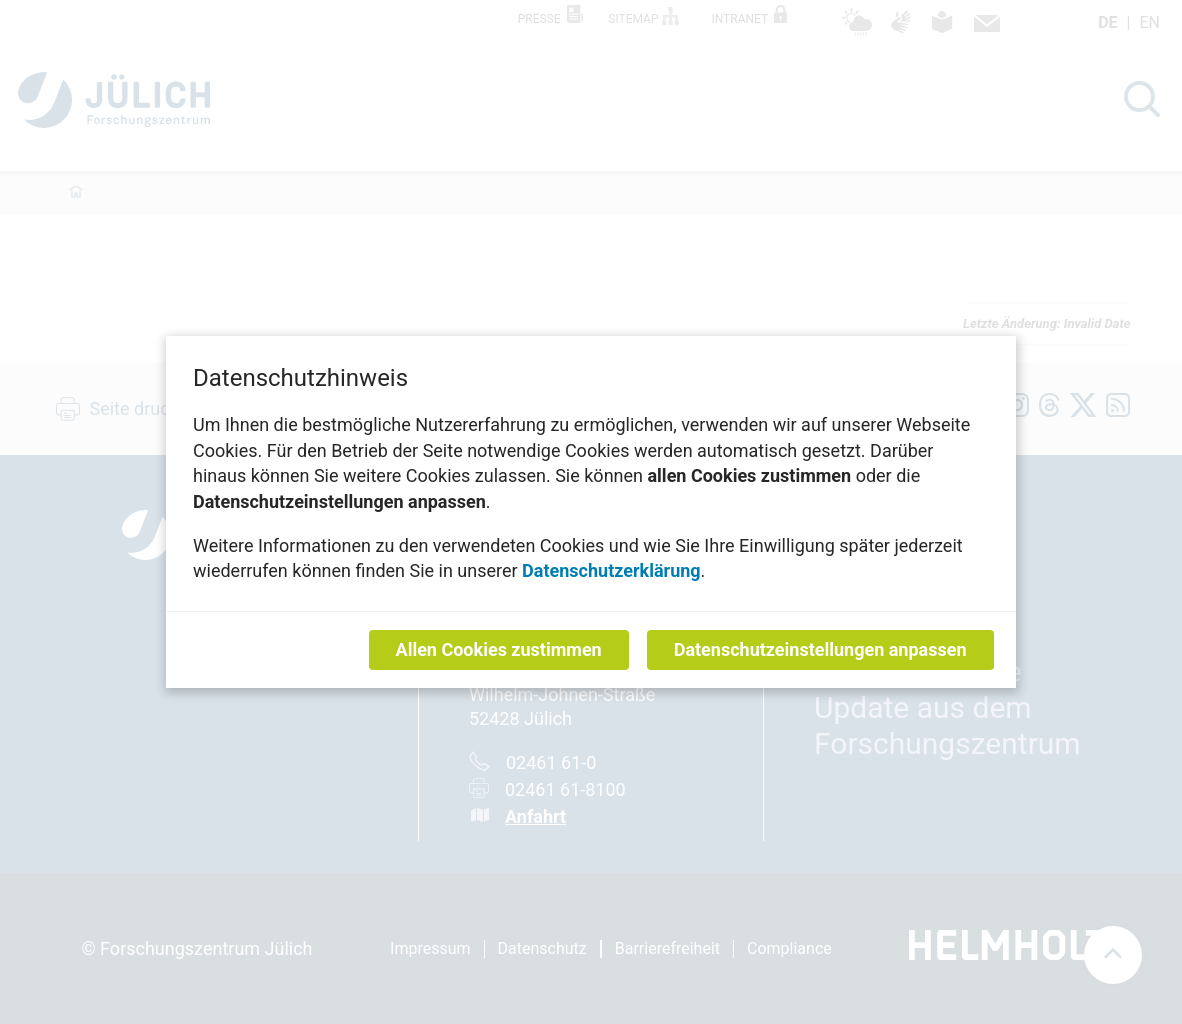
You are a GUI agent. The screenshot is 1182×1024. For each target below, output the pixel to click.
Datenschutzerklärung (611, 570)
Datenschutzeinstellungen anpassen (820, 649)
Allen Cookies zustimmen (499, 649)
